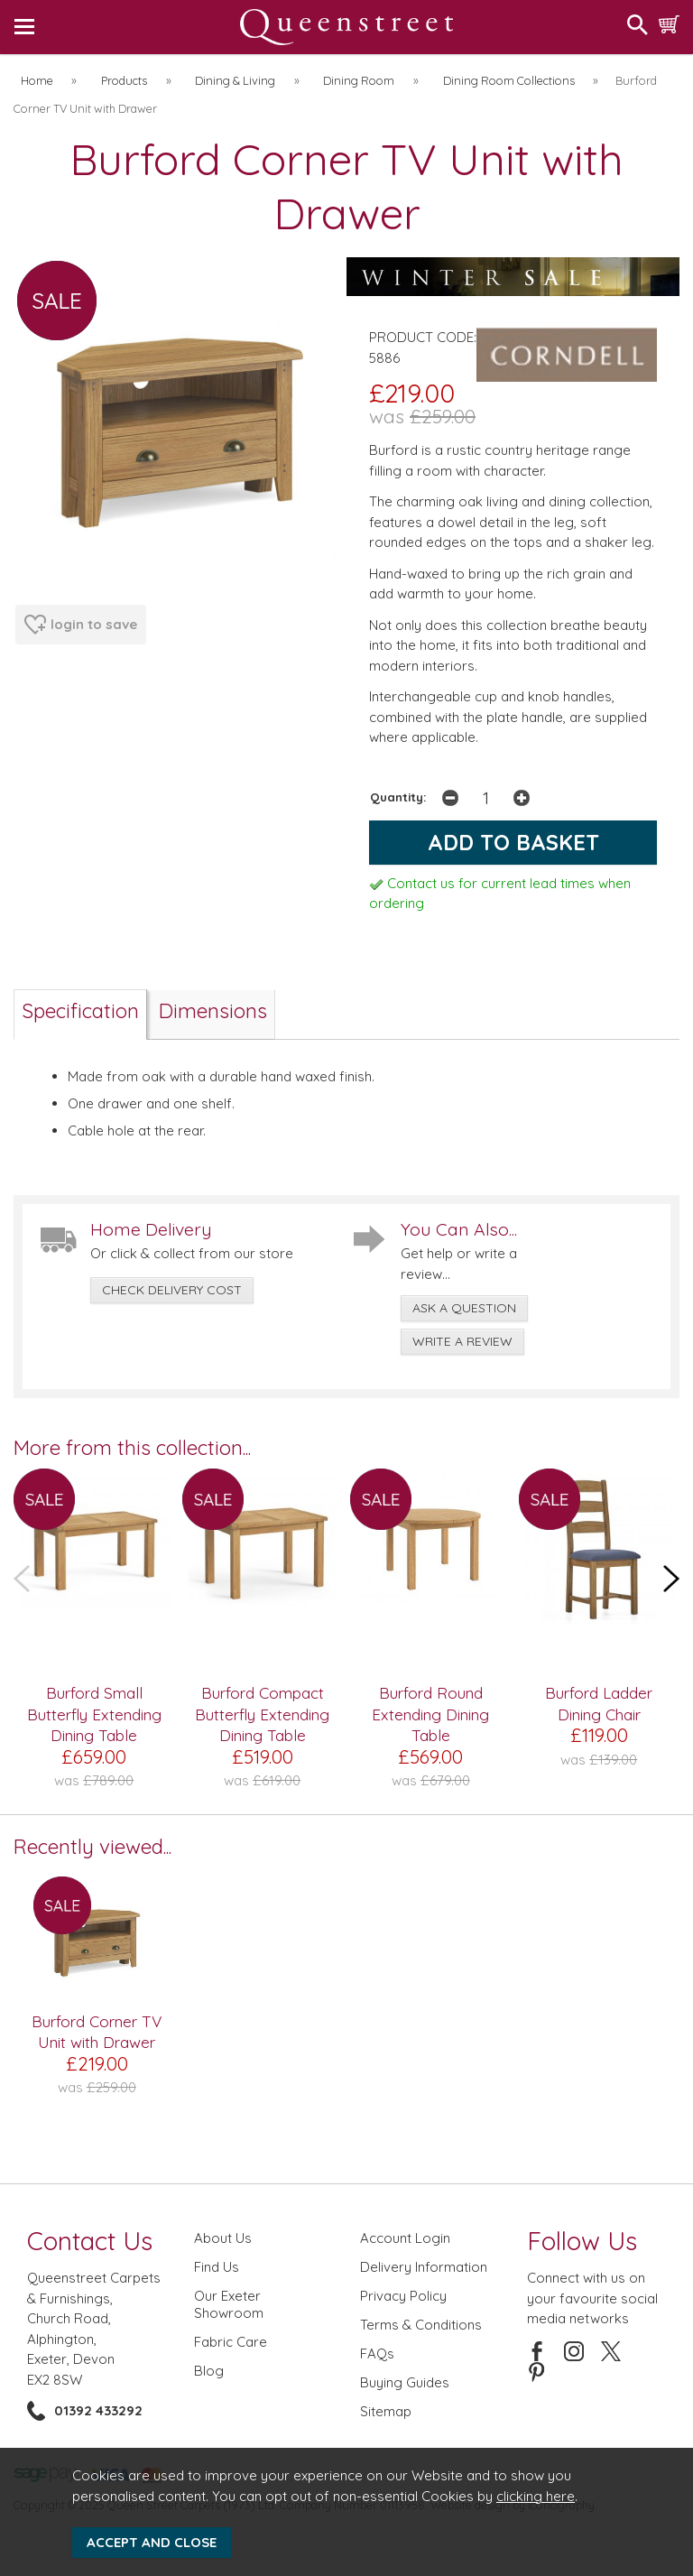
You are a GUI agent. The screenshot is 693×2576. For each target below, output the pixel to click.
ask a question (464, 1308)
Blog (209, 2370)
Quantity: (398, 796)
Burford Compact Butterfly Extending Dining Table (262, 1714)
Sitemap (385, 2411)
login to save (80, 624)
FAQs (377, 2353)
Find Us (216, 2266)
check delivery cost (172, 1290)
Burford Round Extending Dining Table (430, 1714)
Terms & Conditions (421, 2324)
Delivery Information (423, 2266)
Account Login (405, 2238)
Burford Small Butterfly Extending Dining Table (94, 1714)
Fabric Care (230, 2341)
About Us (223, 2238)
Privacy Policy (403, 2295)
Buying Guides (404, 2382)
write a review (462, 1341)
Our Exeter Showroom (228, 2304)
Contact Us (89, 2240)
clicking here (535, 2496)
